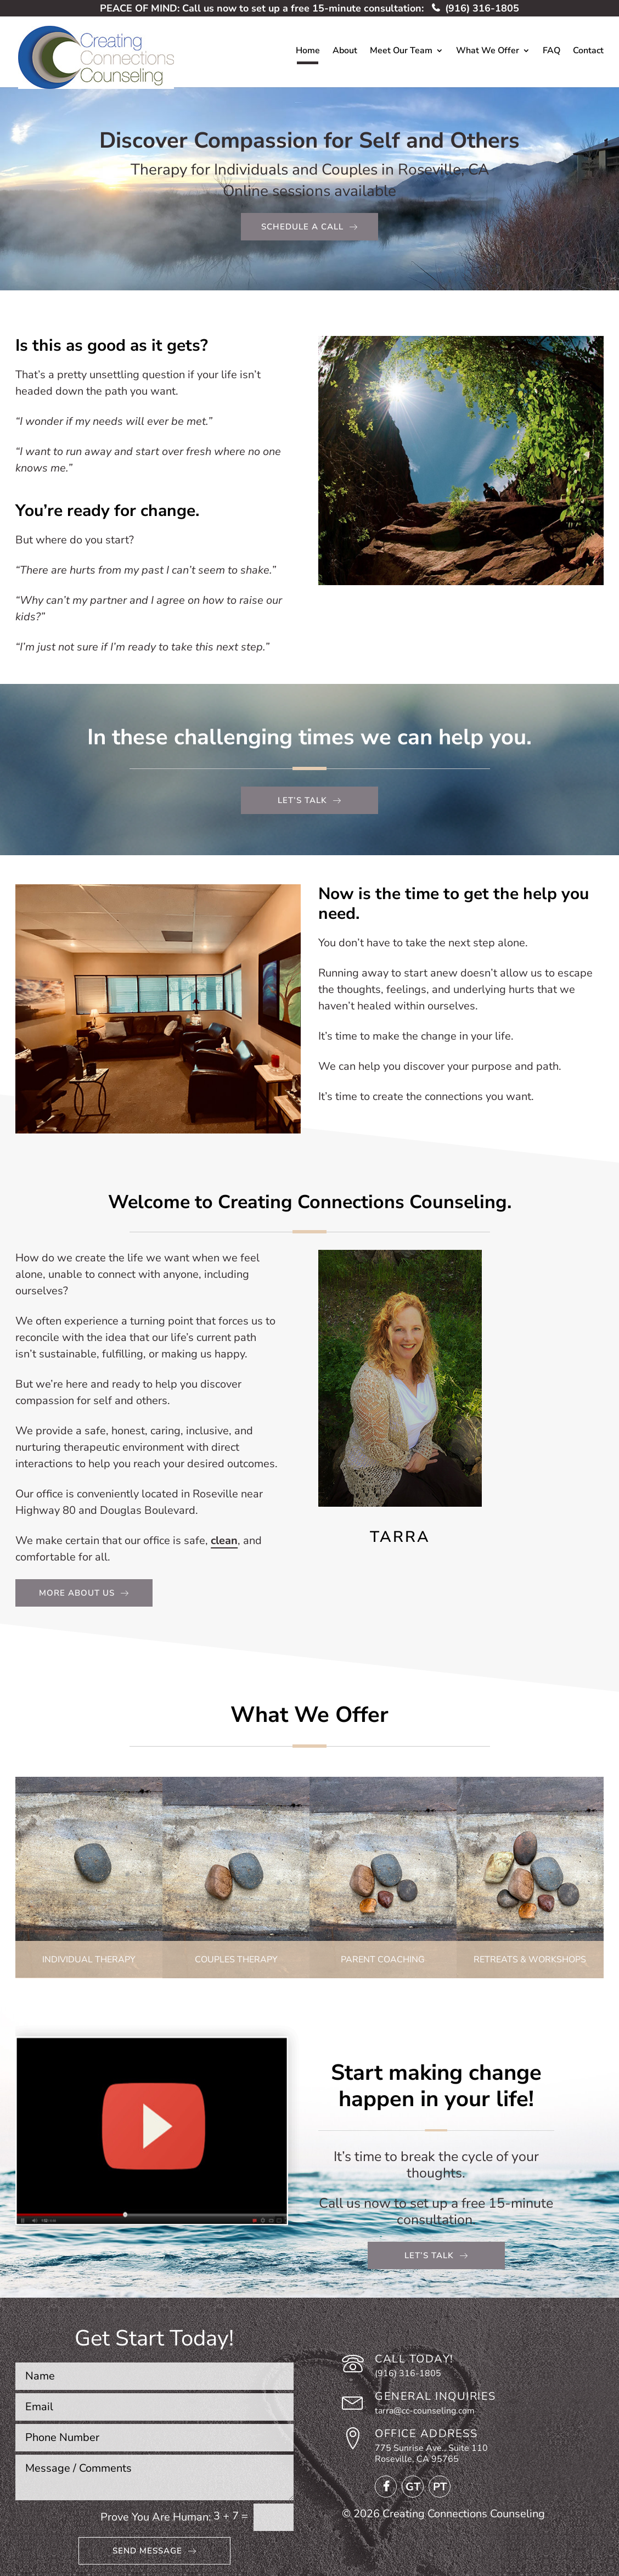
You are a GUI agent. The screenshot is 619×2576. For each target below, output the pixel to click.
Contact (588, 52)
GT (413, 2486)
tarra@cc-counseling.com (425, 2411)
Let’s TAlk (302, 800)
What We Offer (487, 52)
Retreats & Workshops (530, 1960)
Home (308, 52)
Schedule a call (302, 226)
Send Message (147, 2550)
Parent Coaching (383, 1960)
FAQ (551, 52)
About (345, 52)
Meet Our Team (401, 52)
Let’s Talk (429, 2255)
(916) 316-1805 (475, 8)
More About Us (77, 1592)
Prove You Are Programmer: (155, 2517)
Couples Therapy (236, 1960)
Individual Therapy (89, 1960)
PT (440, 2486)
